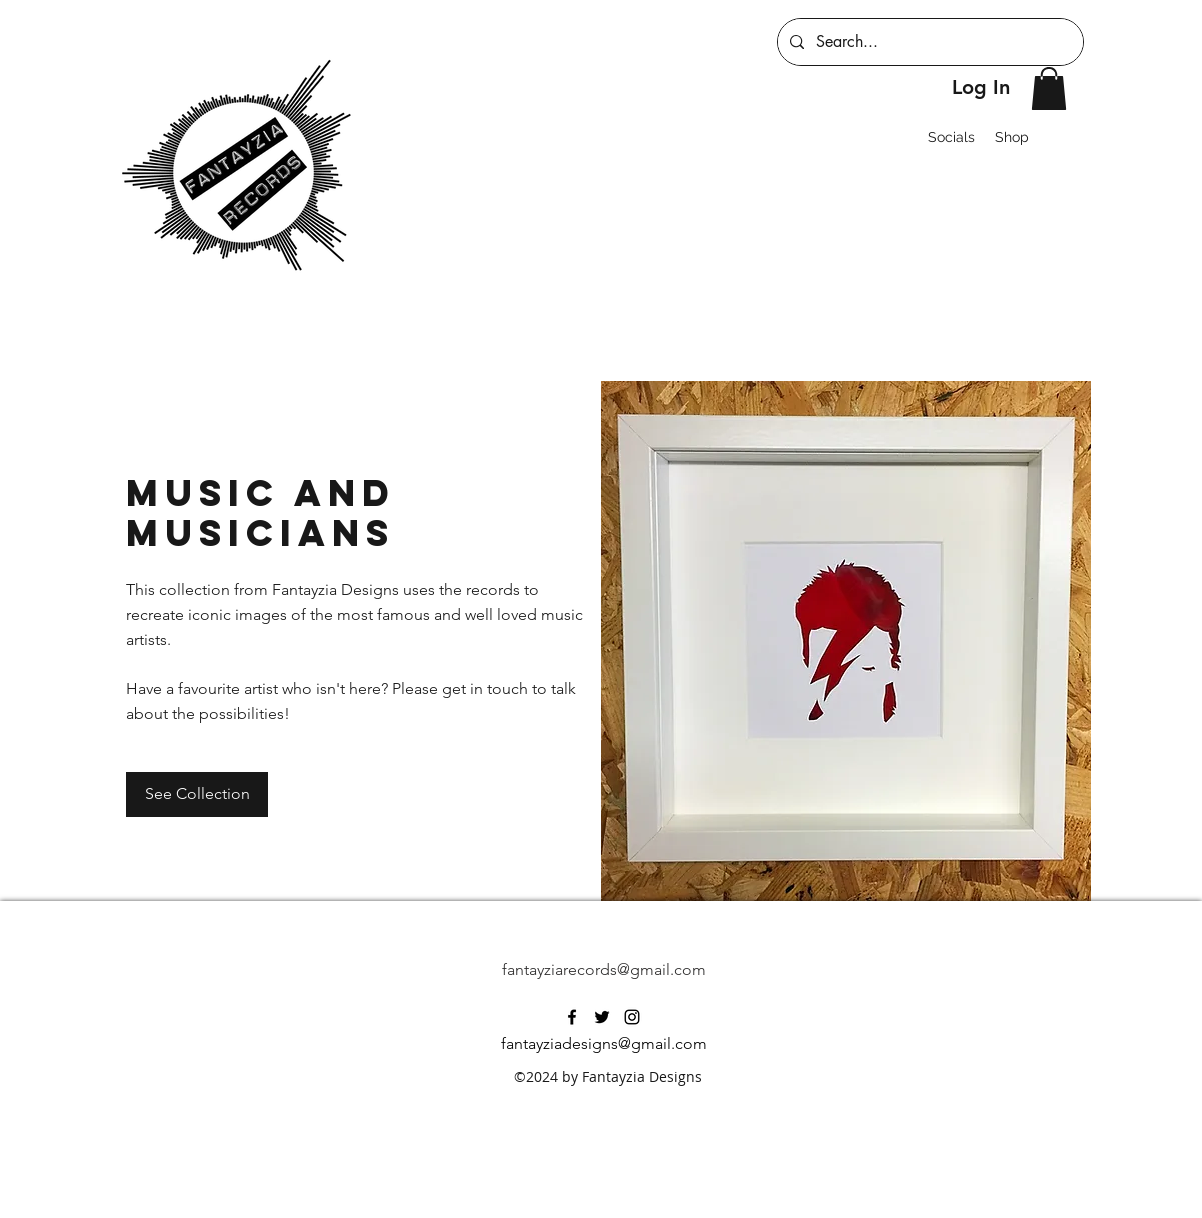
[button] (1049, 88)
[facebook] (572, 1017)
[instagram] (632, 1017)
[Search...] (928, 42)
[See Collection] (197, 794)
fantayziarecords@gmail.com (604, 969)
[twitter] (602, 1017)
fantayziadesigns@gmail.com (604, 1043)
